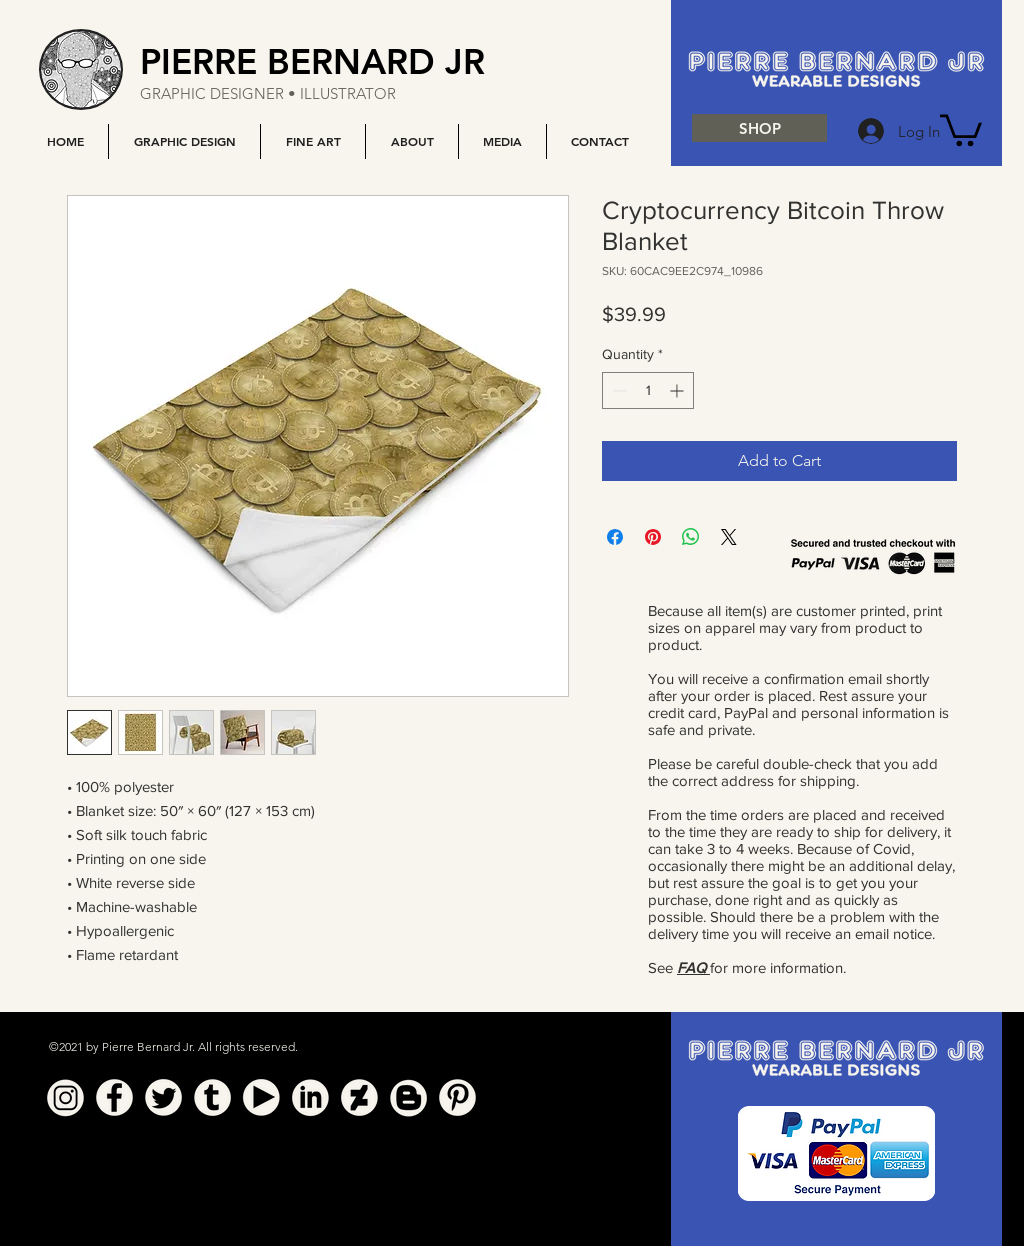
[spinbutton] (648, 390)
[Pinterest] (457, 1097)
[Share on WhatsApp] (691, 537)
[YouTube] (261, 1097)
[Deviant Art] (359, 1097)
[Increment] (678, 390)
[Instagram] (65, 1097)
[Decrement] (617, 390)
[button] (184, 141)
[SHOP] (759, 128)
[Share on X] (729, 537)
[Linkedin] (310, 1097)
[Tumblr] (212, 1097)
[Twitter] (163, 1097)
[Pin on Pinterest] (653, 537)
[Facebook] (114, 1097)
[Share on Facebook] (615, 537)
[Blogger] (408, 1097)
